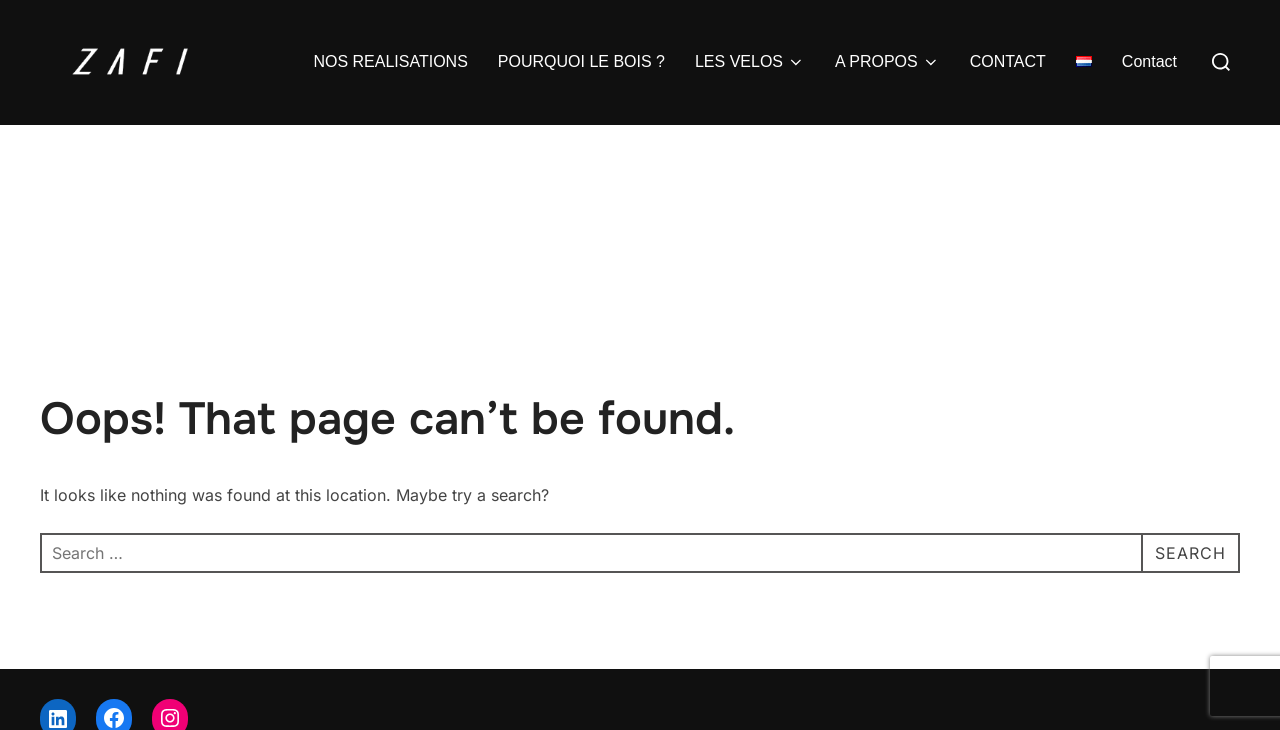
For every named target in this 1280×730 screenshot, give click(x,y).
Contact (1149, 61)
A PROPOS (887, 62)
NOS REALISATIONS (390, 61)
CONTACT (1008, 61)
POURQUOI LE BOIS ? (581, 61)
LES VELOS (750, 62)
